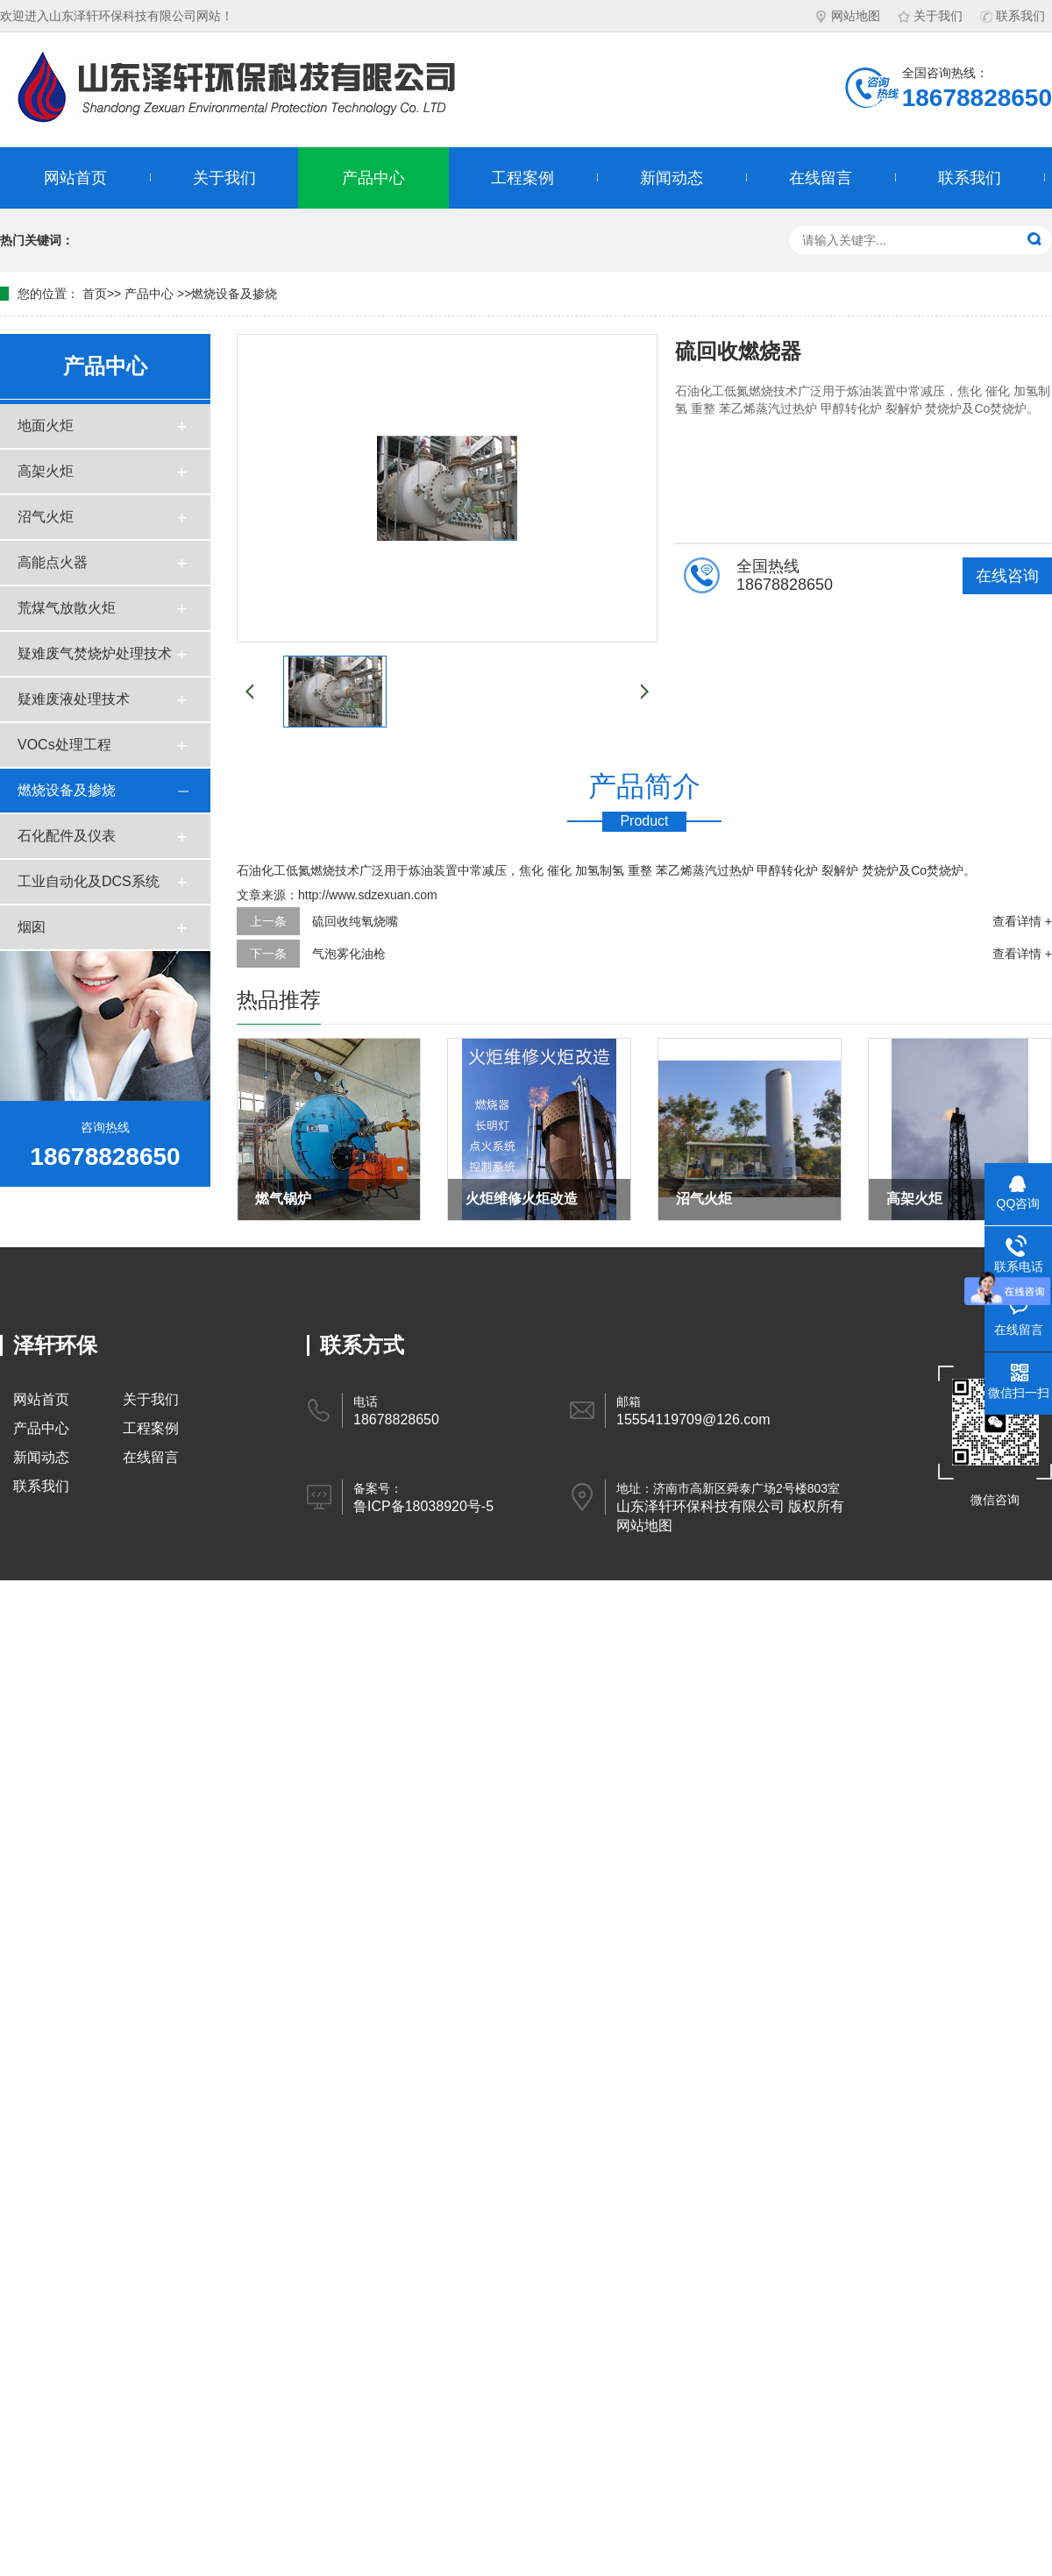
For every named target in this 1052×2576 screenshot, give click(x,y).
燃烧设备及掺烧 (234, 294)
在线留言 (820, 178)
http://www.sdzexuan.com (367, 895)
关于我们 (930, 16)
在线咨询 (1007, 576)
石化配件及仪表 (67, 835)
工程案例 (522, 178)
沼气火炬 (46, 516)
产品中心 (373, 178)
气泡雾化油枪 (349, 954)
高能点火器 (53, 562)
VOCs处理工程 (64, 744)
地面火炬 (46, 425)
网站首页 (75, 178)
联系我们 (1012, 16)
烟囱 (32, 926)
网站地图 (847, 16)
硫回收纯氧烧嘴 (355, 921)
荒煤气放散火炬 (67, 607)
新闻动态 (671, 178)
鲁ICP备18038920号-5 (423, 1506)
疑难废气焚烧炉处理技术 (95, 653)
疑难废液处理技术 (74, 699)
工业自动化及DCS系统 (89, 881)
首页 (94, 294)
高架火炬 (46, 471)
